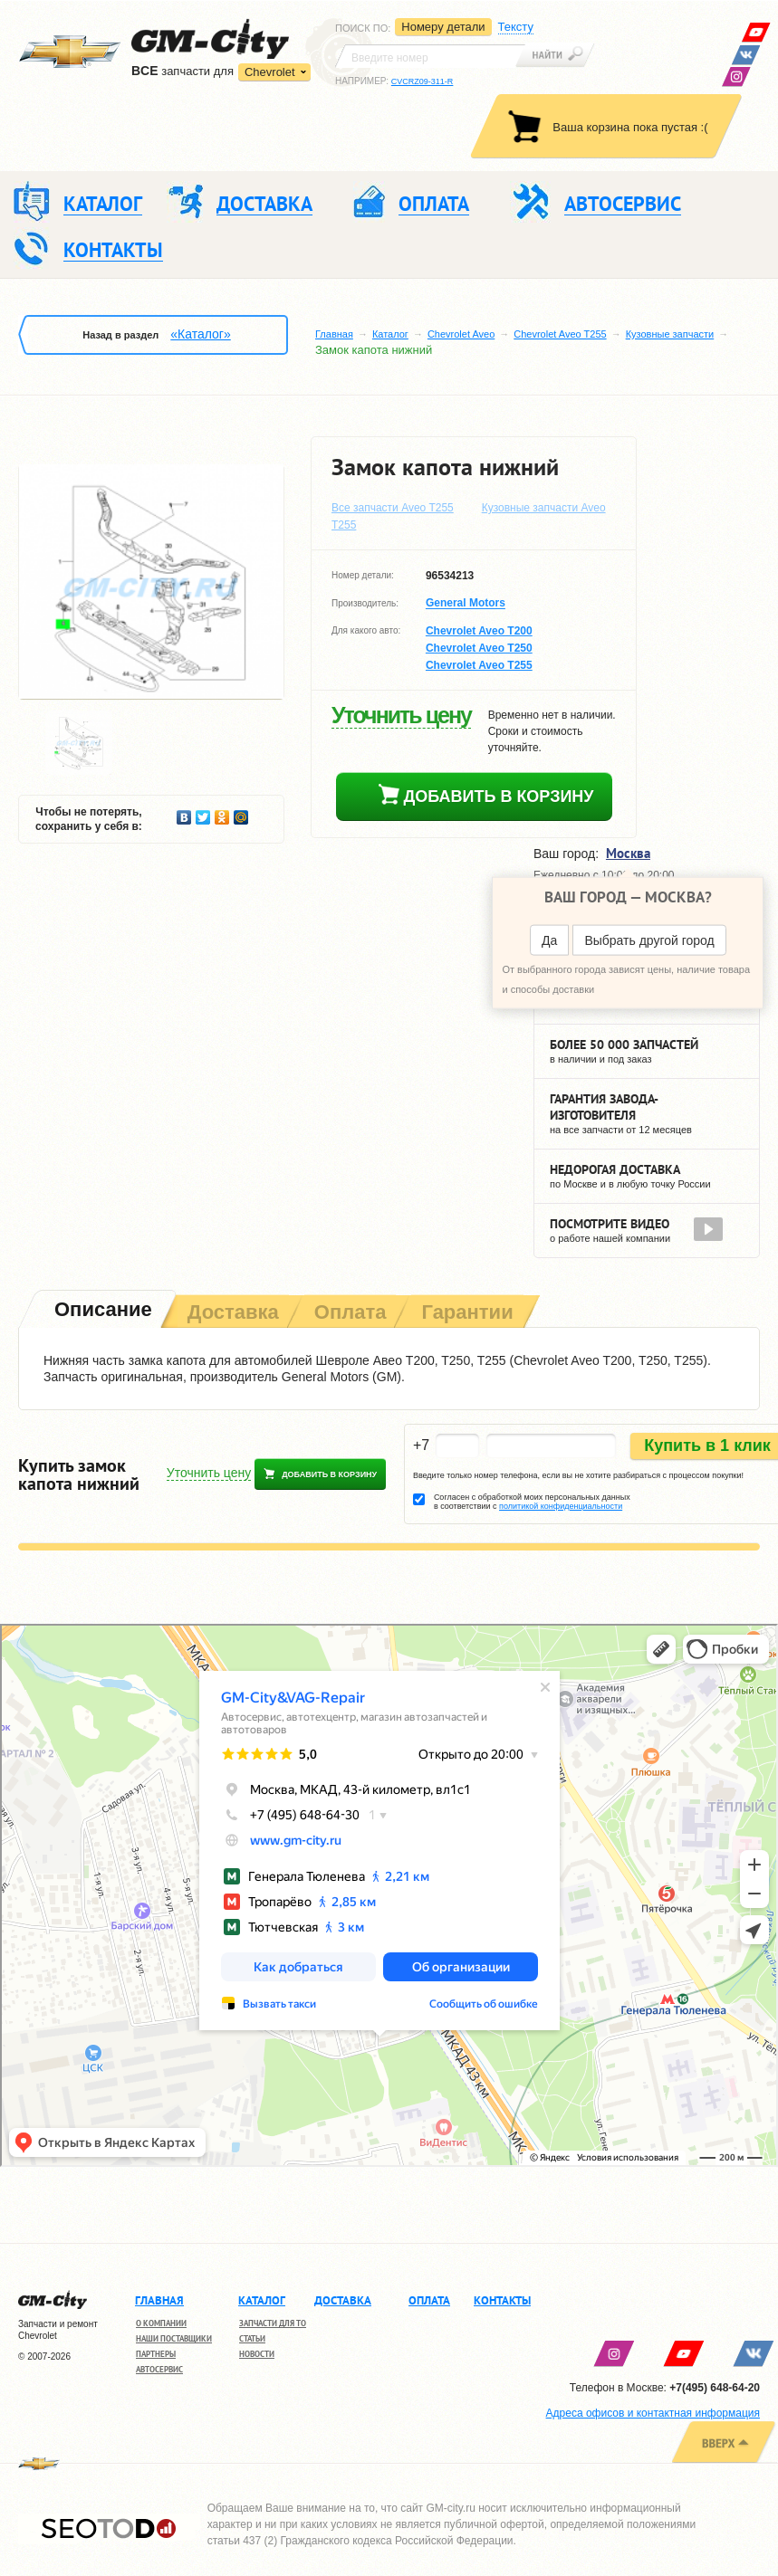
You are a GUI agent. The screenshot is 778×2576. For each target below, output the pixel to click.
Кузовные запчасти (670, 334)
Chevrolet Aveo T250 (479, 648)
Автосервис (159, 2369)
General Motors (465, 603)
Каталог (390, 334)
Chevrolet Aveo (461, 334)
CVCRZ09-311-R (422, 81)
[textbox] (430, 56)
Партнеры (156, 2354)
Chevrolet (270, 72)
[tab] (101, 1311)
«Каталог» (200, 334)
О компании (161, 2323)
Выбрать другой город (649, 940)
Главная (334, 334)
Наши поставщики (174, 2338)
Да (549, 940)
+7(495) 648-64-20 (714, 2387)
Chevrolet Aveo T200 (479, 631)
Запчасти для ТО (272, 2323)
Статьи (252, 2338)
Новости (256, 2354)
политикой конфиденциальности (560, 1506)
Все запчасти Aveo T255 (392, 507)
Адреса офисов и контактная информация (653, 2413)
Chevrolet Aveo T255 (560, 334)
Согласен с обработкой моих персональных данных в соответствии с (532, 1502)
